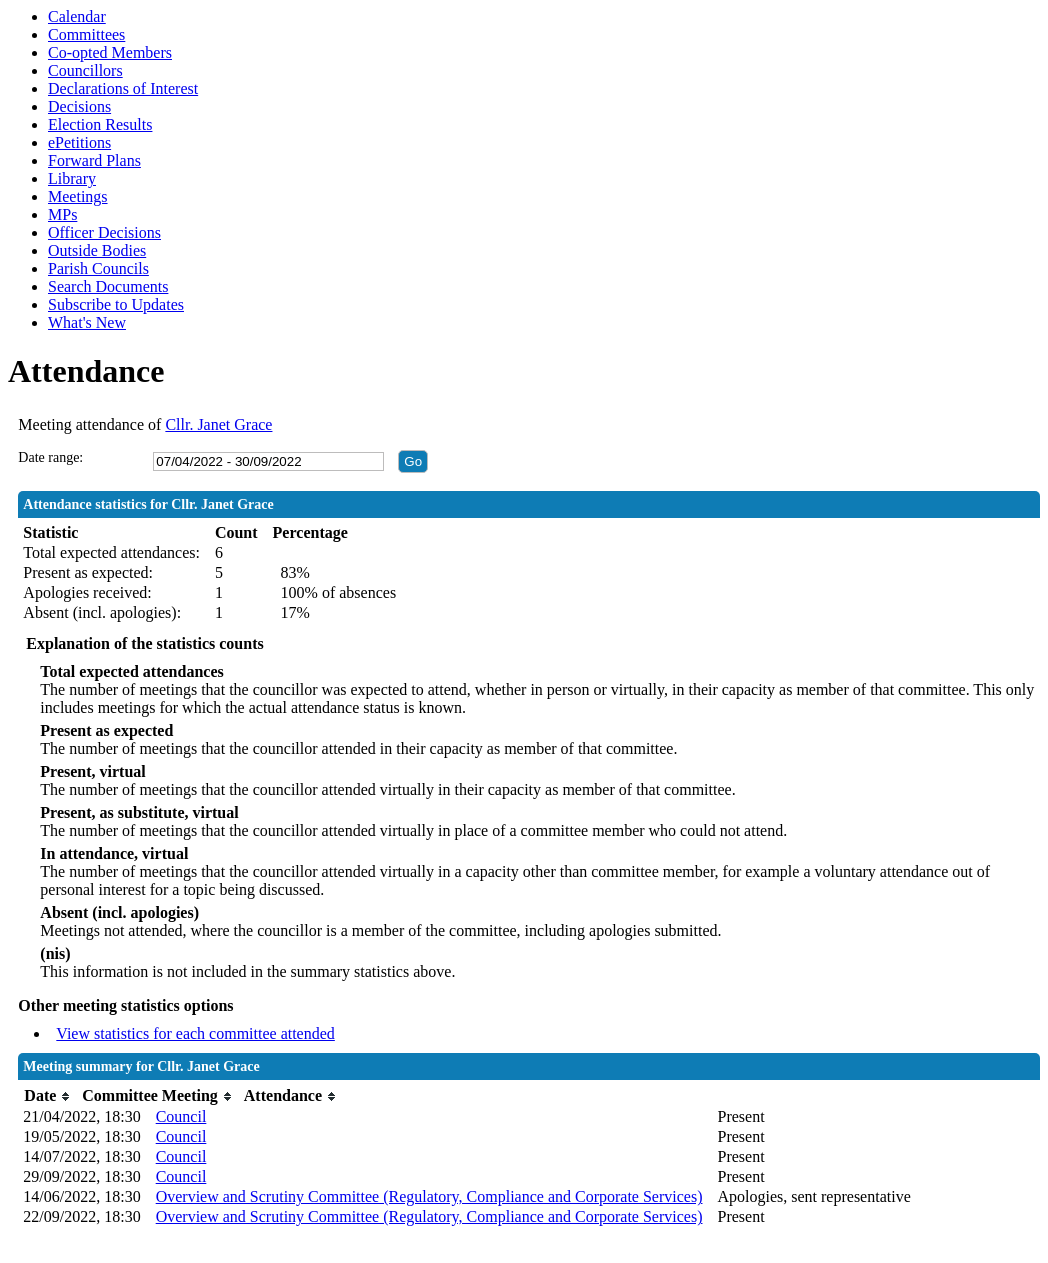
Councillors (85, 70)
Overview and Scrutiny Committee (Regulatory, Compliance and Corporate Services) (429, 1196)
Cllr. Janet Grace (218, 424)
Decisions (79, 106)
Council (181, 1116)
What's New (87, 322)
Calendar (77, 16)
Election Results (100, 124)
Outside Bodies (97, 250)
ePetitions (79, 142)
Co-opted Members (110, 52)
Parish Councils (98, 268)
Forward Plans (94, 160)
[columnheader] (48, 1096)
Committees (86, 34)
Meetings (78, 196)
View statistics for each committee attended (195, 1033)
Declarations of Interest (123, 88)
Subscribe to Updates (116, 304)
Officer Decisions (104, 232)
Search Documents (108, 286)
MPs (62, 214)
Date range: (50, 457)
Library (72, 178)
